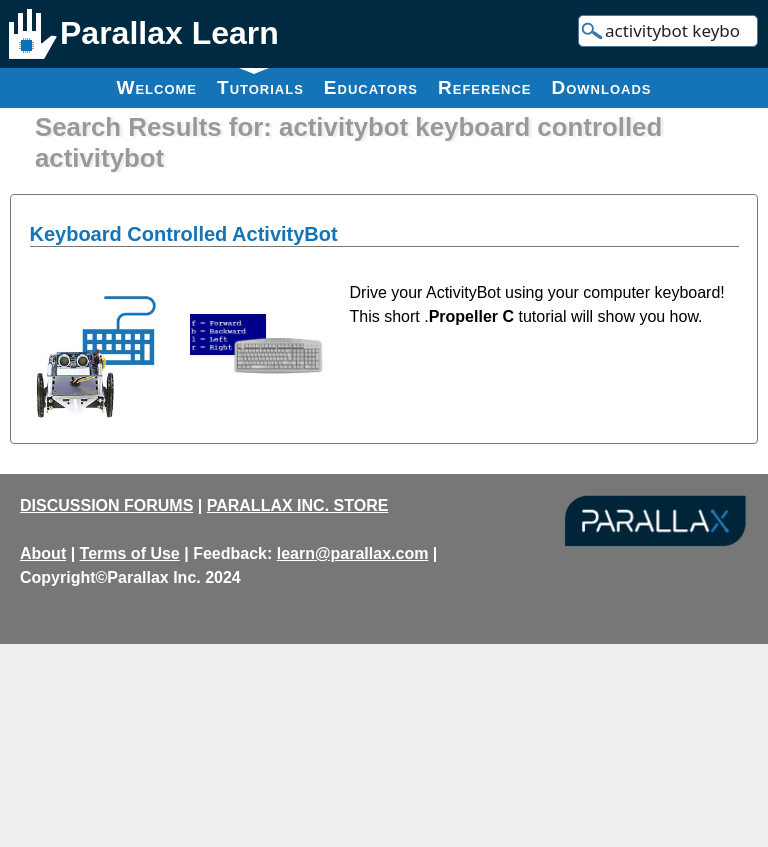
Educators (371, 87)
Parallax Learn (169, 33)
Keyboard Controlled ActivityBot (184, 234)
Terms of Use (130, 553)
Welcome (156, 87)
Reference (485, 87)
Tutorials (260, 83)
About (43, 553)
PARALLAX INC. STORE (298, 505)
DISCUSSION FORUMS (106, 505)
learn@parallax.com (353, 553)
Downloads (602, 87)
